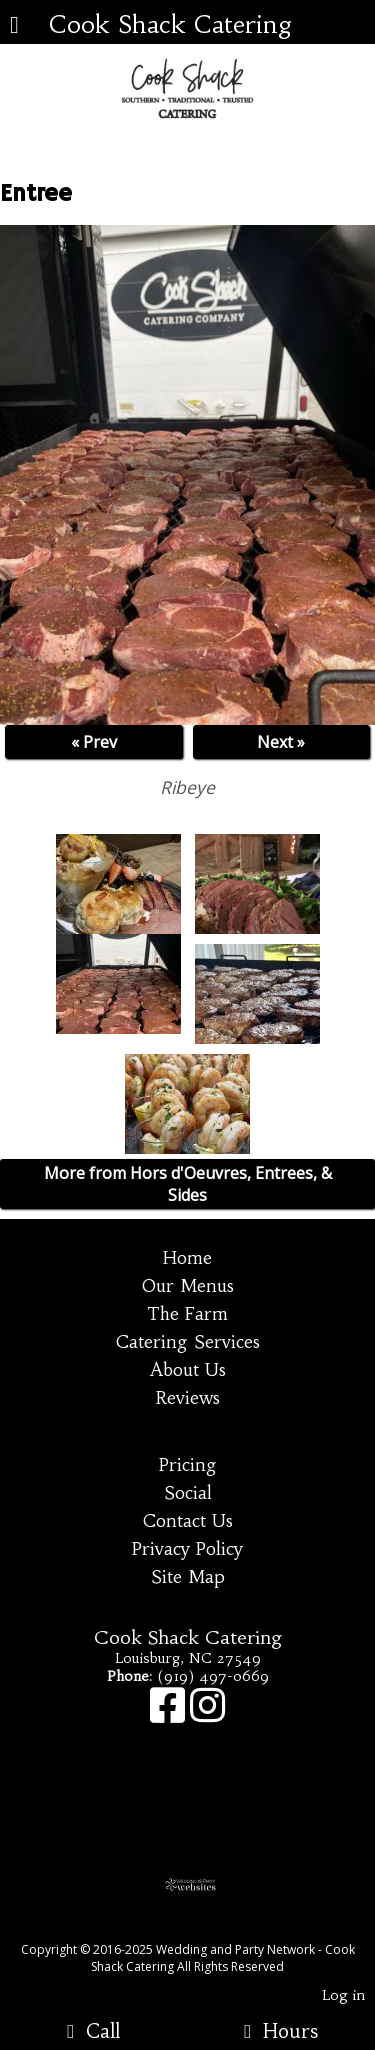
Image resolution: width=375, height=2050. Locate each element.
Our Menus (188, 1286)
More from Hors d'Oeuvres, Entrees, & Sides (188, 1184)
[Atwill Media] (205, 1927)
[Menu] (14, 27)
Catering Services (188, 1342)
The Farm (187, 1314)
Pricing (188, 1465)
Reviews (188, 1398)
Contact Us (188, 1521)
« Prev (94, 742)
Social (188, 1493)
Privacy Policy (187, 1549)
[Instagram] (207, 1715)
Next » (281, 742)
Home (187, 1258)
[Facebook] (170, 1715)
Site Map (188, 1577)
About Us (188, 1370)
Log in (343, 1995)
